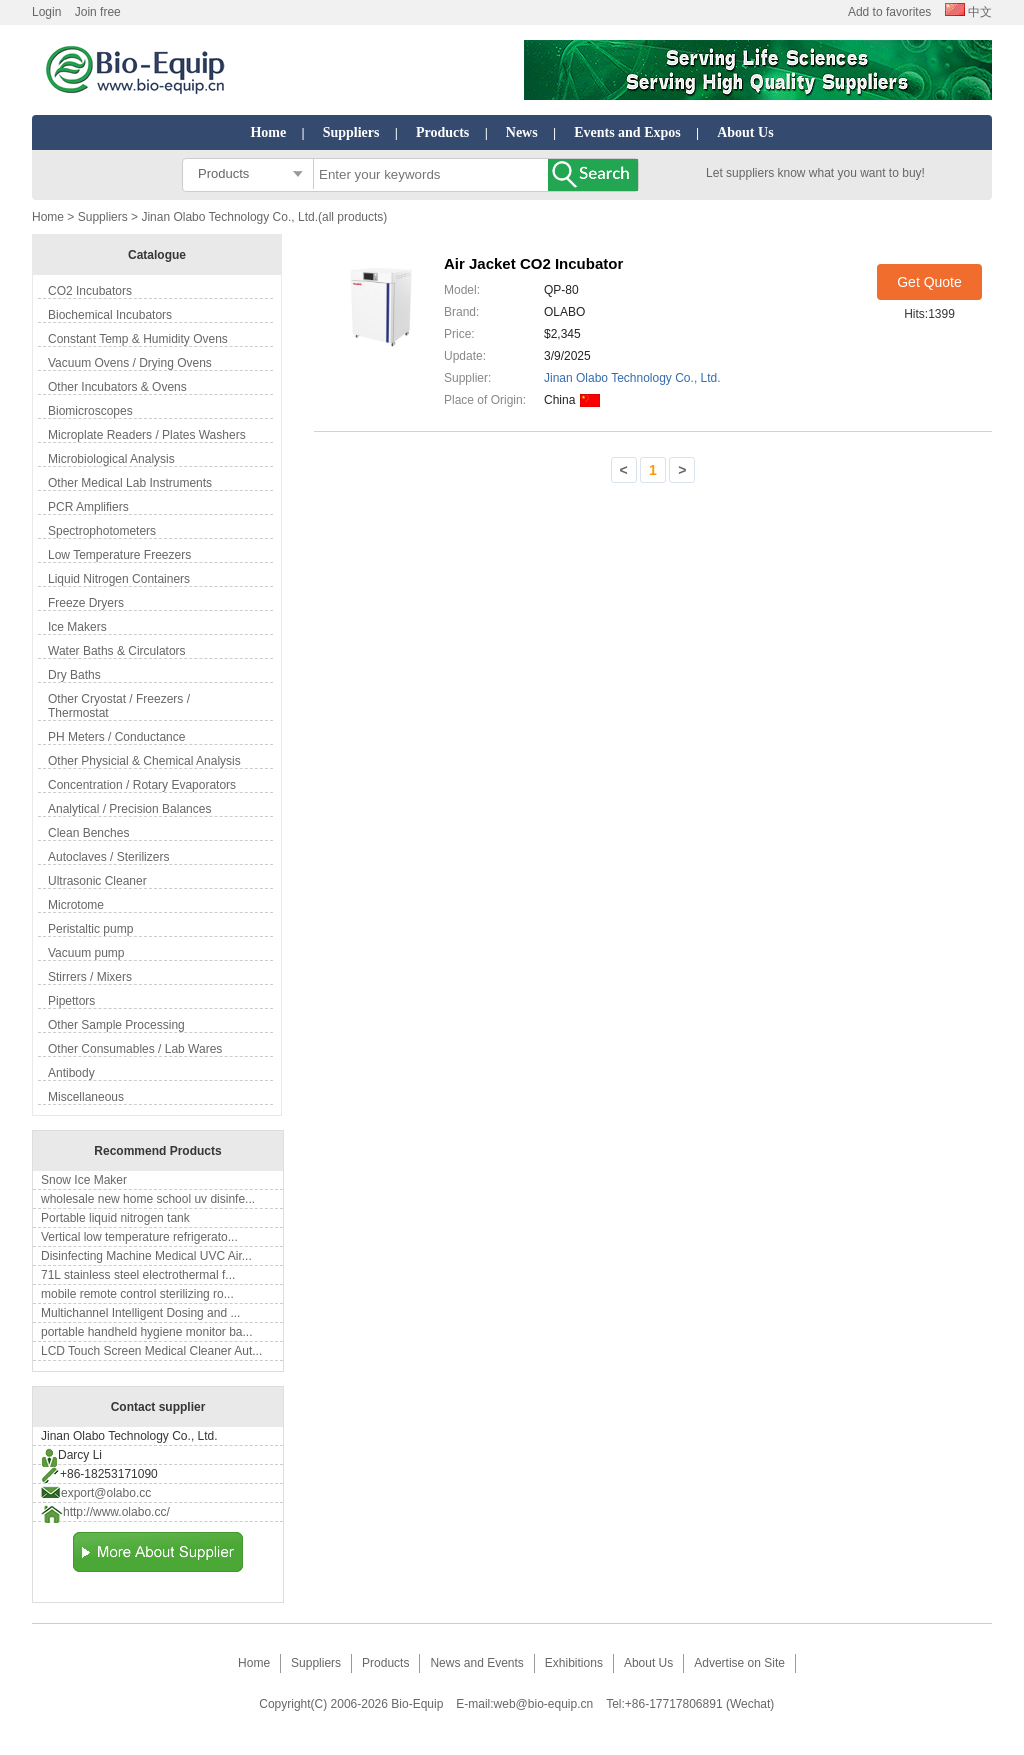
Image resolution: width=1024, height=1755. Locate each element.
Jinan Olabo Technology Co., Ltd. (632, 378)
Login (46, 12)
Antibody (71, 1073)
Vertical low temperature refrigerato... (139, 1237)
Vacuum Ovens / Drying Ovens (130, 363)
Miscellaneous (86, 1097)
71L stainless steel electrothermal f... (138, 1275)
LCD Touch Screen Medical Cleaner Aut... (151, 1351)
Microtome (76, 905)
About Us (745, 132)
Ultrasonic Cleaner (97, 881)
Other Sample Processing (116, 1025)
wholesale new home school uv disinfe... (148, 1199)
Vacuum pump (86, 953)
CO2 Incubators (90, 291)
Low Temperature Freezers (119, 555)
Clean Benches (88, 833)
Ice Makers (77, 627)
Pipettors (71, 1001)
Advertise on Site (739, 1663)
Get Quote (929, 282)
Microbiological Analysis (111, 459)
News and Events (476, 1663)
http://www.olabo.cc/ (116, 1512)
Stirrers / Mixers (90, 977)
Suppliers (351, 132)
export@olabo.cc (106, 1493)
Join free (98, 12)
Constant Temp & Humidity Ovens (138, 339)
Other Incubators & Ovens (117, 387)
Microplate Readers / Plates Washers (147, 435)
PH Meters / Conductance (116, 737)
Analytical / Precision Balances (129, 809)
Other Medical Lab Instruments (130, 483)
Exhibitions (574, 1663)
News (522, 132)
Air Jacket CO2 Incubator (533, 263)
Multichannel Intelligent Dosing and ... (140, 1313)
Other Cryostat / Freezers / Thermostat (119, 706)
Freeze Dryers (86, 603)
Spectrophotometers (102, 531)
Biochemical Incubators (110, 315)
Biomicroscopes (90, 411)
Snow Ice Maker (84, 1180)
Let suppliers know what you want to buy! (815, 173)
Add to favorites (889, 12)
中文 (968, 12)
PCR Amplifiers (88, 507)
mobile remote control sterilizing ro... (137, 1294)
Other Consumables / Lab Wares (135, 1049)
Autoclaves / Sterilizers (108, 857)
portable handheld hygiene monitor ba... (146, 1332)
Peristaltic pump (90, 929)
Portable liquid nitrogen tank (115, 1218)
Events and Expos (627, 132)
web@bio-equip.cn (544, 1704)
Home (268, 132)
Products (442, 132)
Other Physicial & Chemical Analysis (144, 761)
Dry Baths (74, 675)
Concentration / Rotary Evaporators (142, 785)
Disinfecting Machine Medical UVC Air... (146, 1256)
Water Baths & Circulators (117, 651)
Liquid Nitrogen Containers (119, 579)
